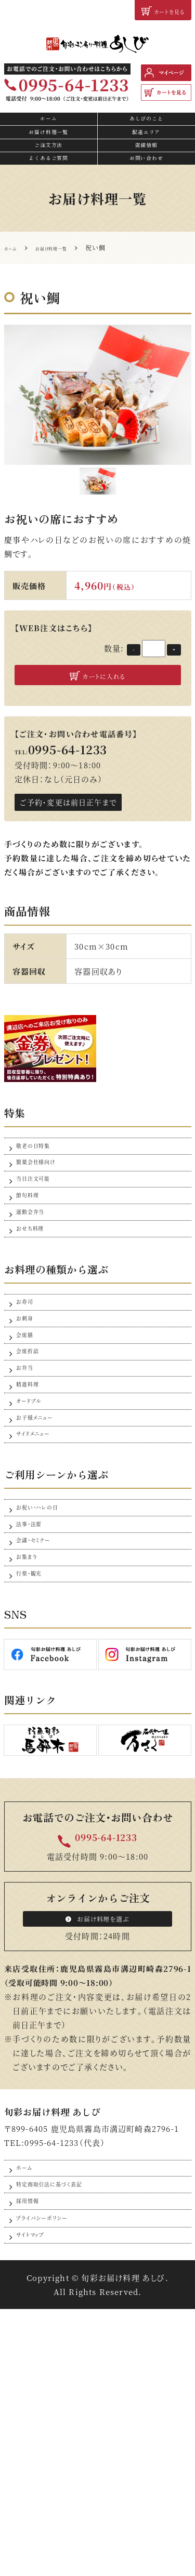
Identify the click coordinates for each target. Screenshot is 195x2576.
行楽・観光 (35, 1779)
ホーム (48, 132)
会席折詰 (33, 1474)
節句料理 (33, 1268)
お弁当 (29, 1499)
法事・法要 (35, 1705)
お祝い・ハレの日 (47, 1680)
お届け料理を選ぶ (97, 2140)
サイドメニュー (41, 1599)
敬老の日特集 (41, 1194)
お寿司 (29, 1399)
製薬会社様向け (45, 1218)
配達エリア (146, 151)
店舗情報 (146, 171)
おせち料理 (36, 1318)
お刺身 (29, 1424)
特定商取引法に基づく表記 (65, 2424)
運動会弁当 (37, 1293)
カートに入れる (97, 715)
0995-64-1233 (105, 2051)
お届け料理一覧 (48, 151)
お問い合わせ (146, 191)
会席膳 (29, 1449)
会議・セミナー (42, 1730)
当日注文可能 (41, 1243)
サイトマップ (37, 2498)
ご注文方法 (49, 171)
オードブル (35, 1549)
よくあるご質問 (48, 191)
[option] (97, 431)
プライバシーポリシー (53, 2473)
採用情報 (33, 2449)
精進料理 (33, 1524)
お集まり (31, 1755)
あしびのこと (146, 132)
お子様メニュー (43, 1574)
